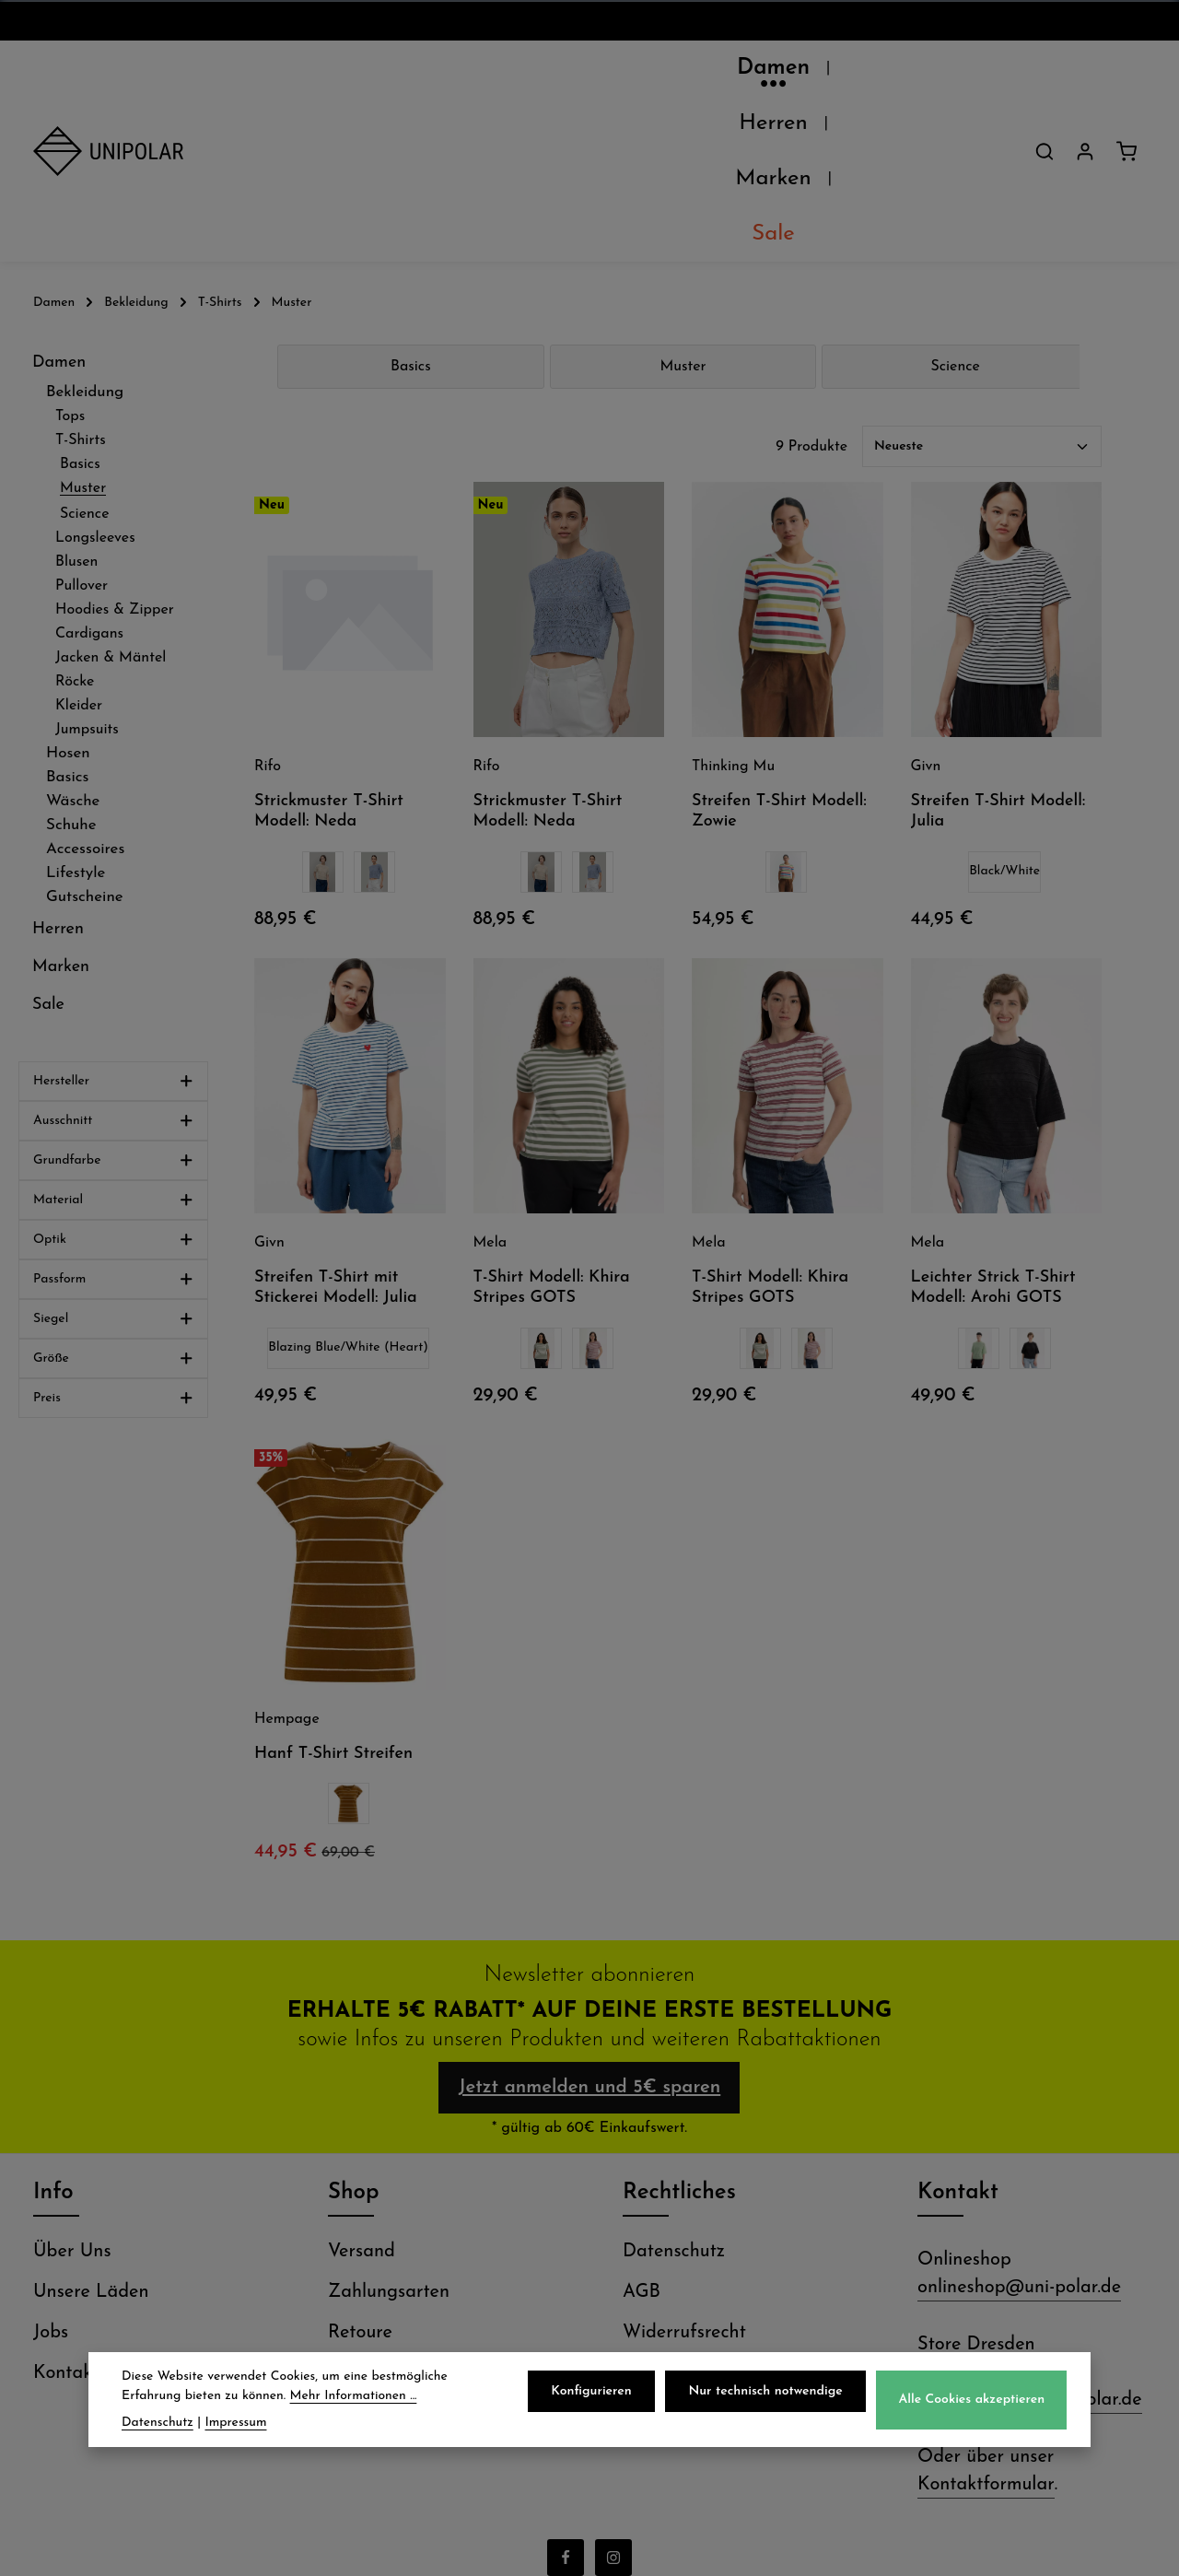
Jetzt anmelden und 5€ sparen (589, 1938)
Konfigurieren (600, 2394)
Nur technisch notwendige (770, 2394)
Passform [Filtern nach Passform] (113, 1122)
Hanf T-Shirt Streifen (333, 1597)
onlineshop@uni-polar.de (1019, 2146)
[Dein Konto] (1085, 72)
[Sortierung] (982, 289)
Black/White (1004, 714)
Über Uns (72, 2110)
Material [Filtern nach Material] (113, 1043)
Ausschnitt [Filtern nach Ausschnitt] (113, 964)
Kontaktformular (986, 2343)
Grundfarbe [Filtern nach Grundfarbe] (113, 1004)
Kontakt (66, 2231)
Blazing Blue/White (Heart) (348, 1191)
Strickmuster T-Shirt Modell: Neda (328, 655)
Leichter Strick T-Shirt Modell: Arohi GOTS (993, 1131)
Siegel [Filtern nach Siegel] (113, 1162)
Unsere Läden (91, 2150)
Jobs (50, 2191)
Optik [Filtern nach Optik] (113, 1083)
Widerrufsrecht (684, 2191)
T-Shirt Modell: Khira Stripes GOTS (551, 1131)
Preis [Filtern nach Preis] (113, 1241)
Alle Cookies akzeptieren (973, 2402)
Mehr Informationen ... (353, 2399)
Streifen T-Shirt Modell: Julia (998, 655)
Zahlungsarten (388, 2150)
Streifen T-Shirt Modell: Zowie (779, 655)
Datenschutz (674, 2110)
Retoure (360, 2191)
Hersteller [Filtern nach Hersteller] (113, 924)
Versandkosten (739, 2548)
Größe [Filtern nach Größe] (113, 1202)
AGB (641, 2150)
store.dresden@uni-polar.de (1029, 2258)
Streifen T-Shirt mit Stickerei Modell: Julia (335, 1131)
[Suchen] (1044, 72)
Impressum (667, 2231)
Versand (361, 2110)
